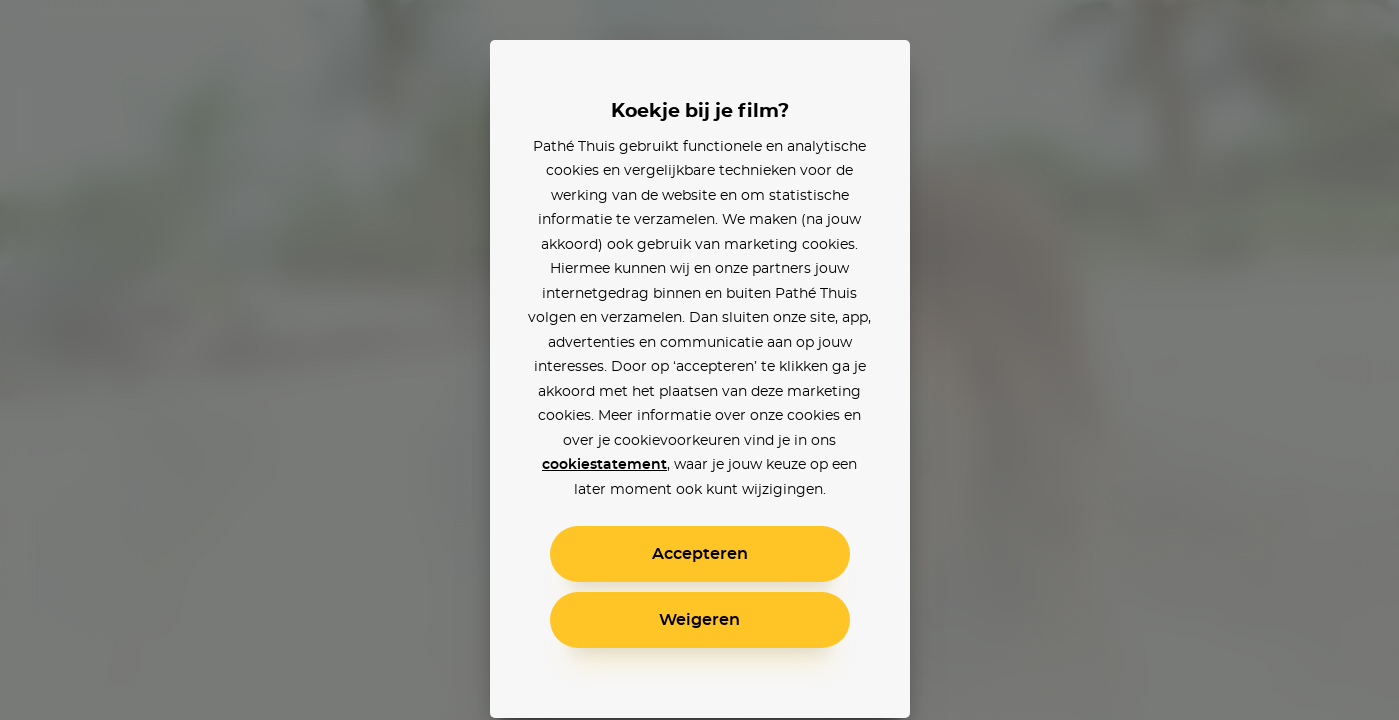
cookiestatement (604, 465)
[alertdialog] (699, 360)
